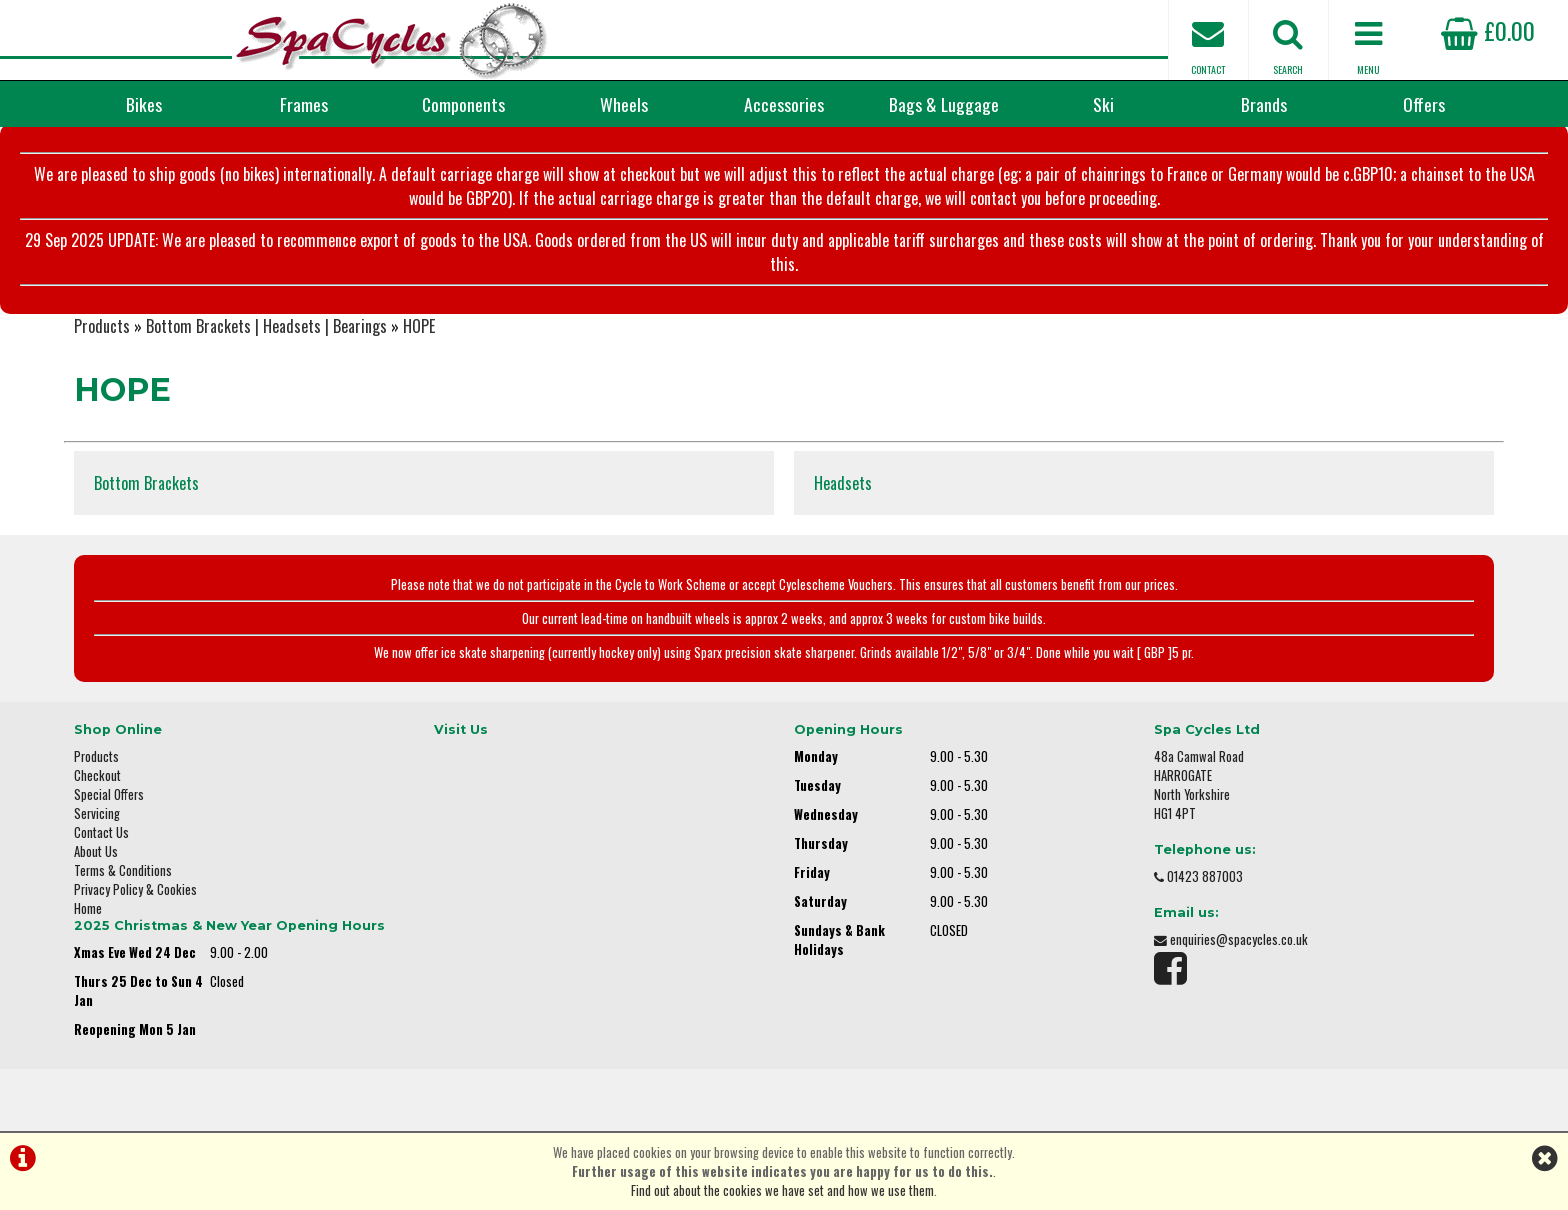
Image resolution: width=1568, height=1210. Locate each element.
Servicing (97, 813)
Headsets (843, 483)
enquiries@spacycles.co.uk (1239, 939)
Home (88, 908)
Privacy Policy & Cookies (135, 889)
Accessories (784, 104)
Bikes (144, 104)
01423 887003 (1205, 876)
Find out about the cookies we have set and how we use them (782, 1190)
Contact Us (101, 832)
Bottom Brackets (146, 483)
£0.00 (1488, 30)
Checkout (97, 775)
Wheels (624, 104)
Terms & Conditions (123, 870)
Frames (304, 104)
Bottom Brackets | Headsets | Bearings (266, 326)
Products (102, 326)
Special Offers (109, 794)
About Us (96, 851)
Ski (1103, 104)
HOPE (419, 326)
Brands (1264, 104)
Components (463, 104)
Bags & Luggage (944, 104)
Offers (1424, 104)
